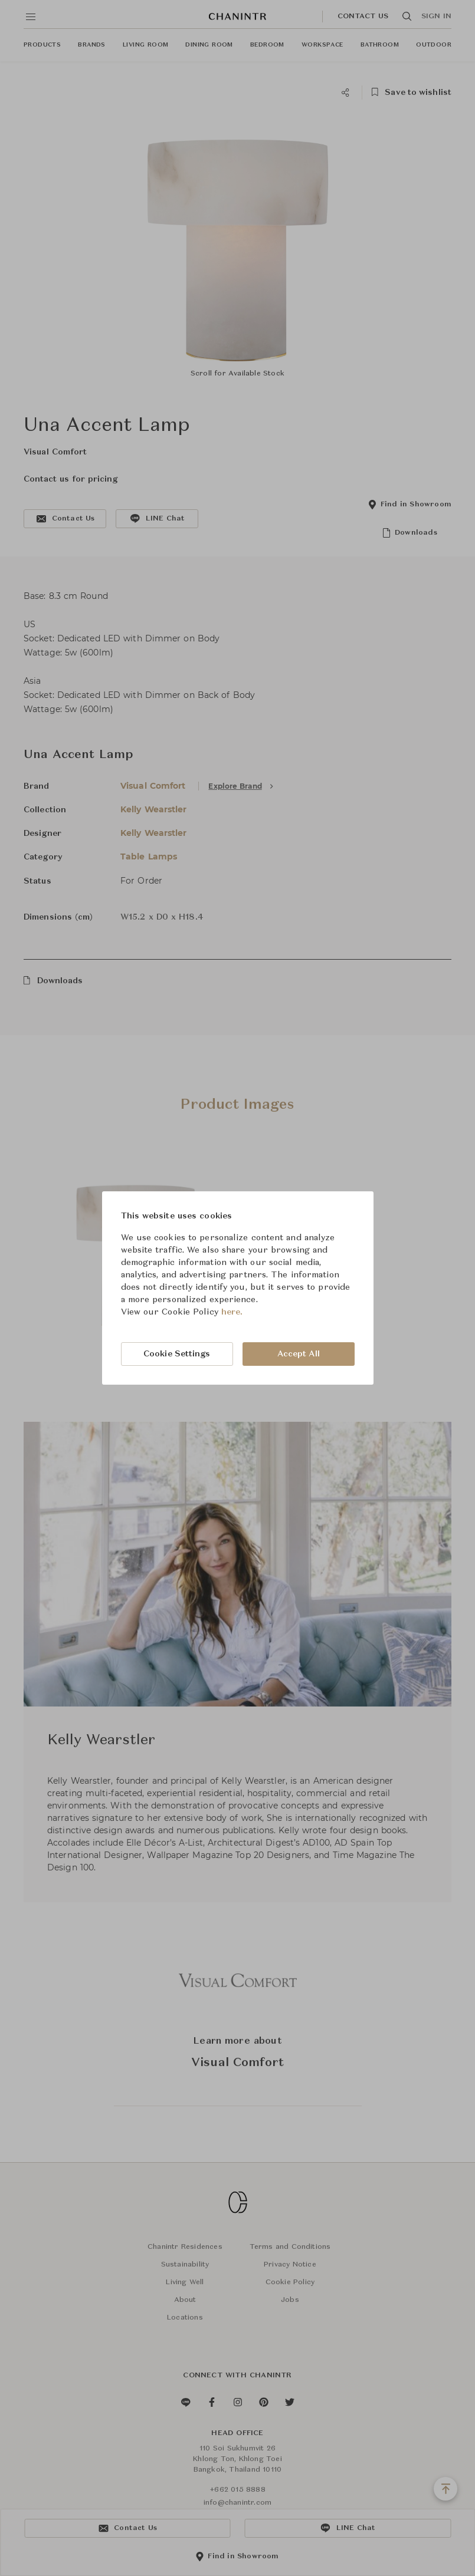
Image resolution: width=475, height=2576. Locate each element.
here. (232, 1312)
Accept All (298, 1354)
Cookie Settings (177, 1354)
